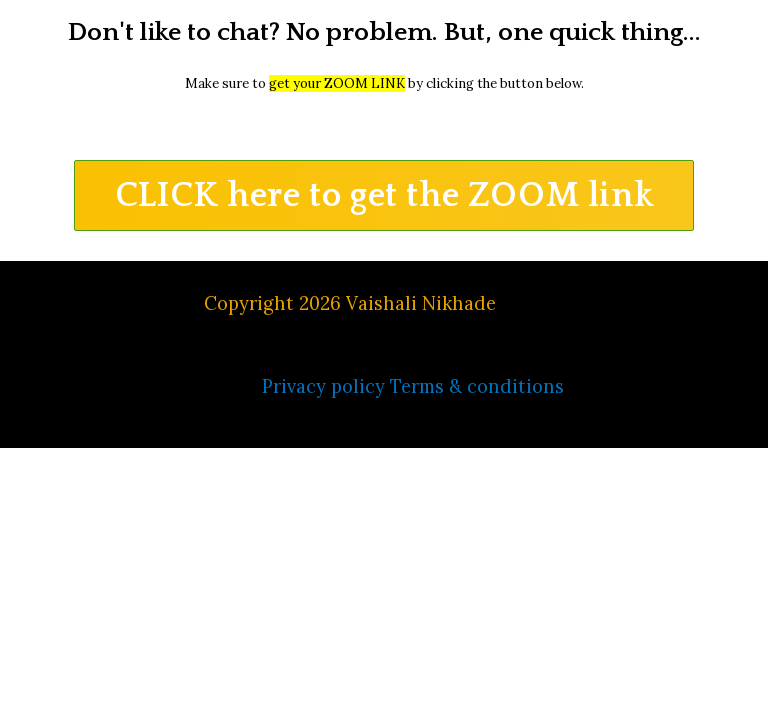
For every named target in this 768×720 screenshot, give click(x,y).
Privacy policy (323, 386)
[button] (384, 195)
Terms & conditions (477, 386)
